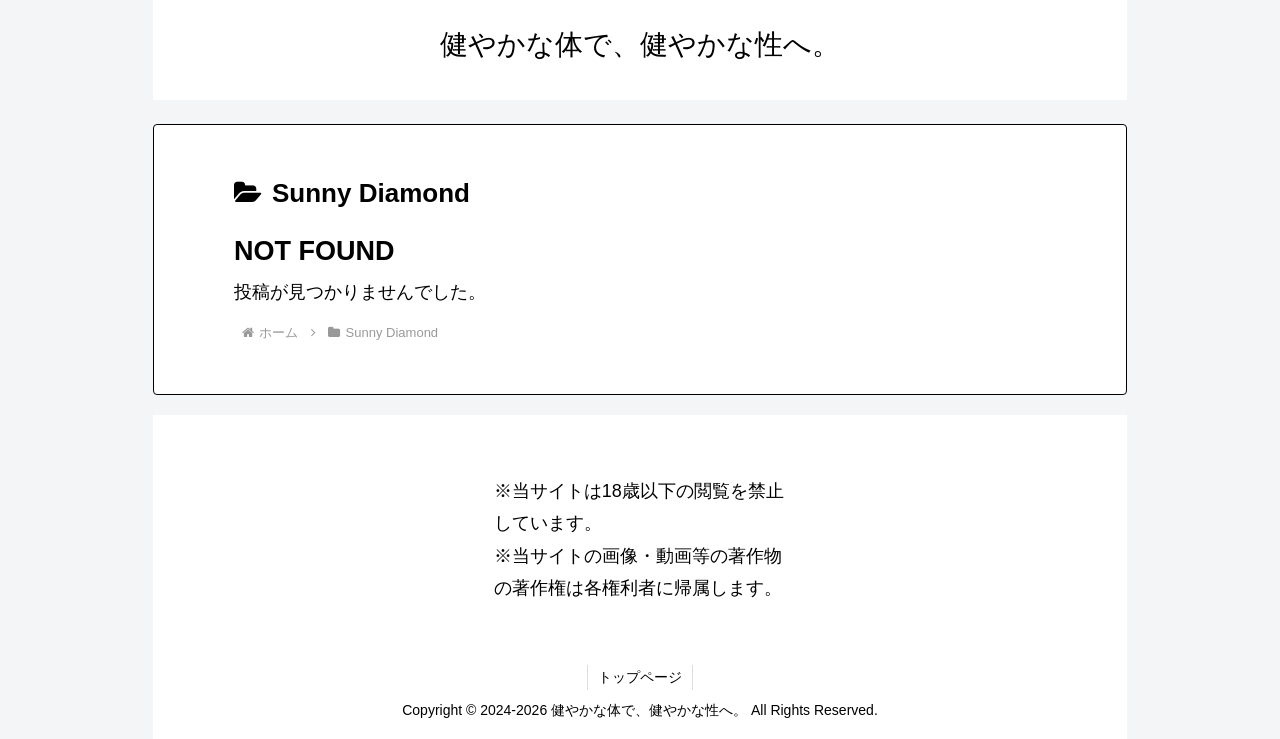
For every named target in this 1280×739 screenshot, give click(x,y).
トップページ (640, 677)
